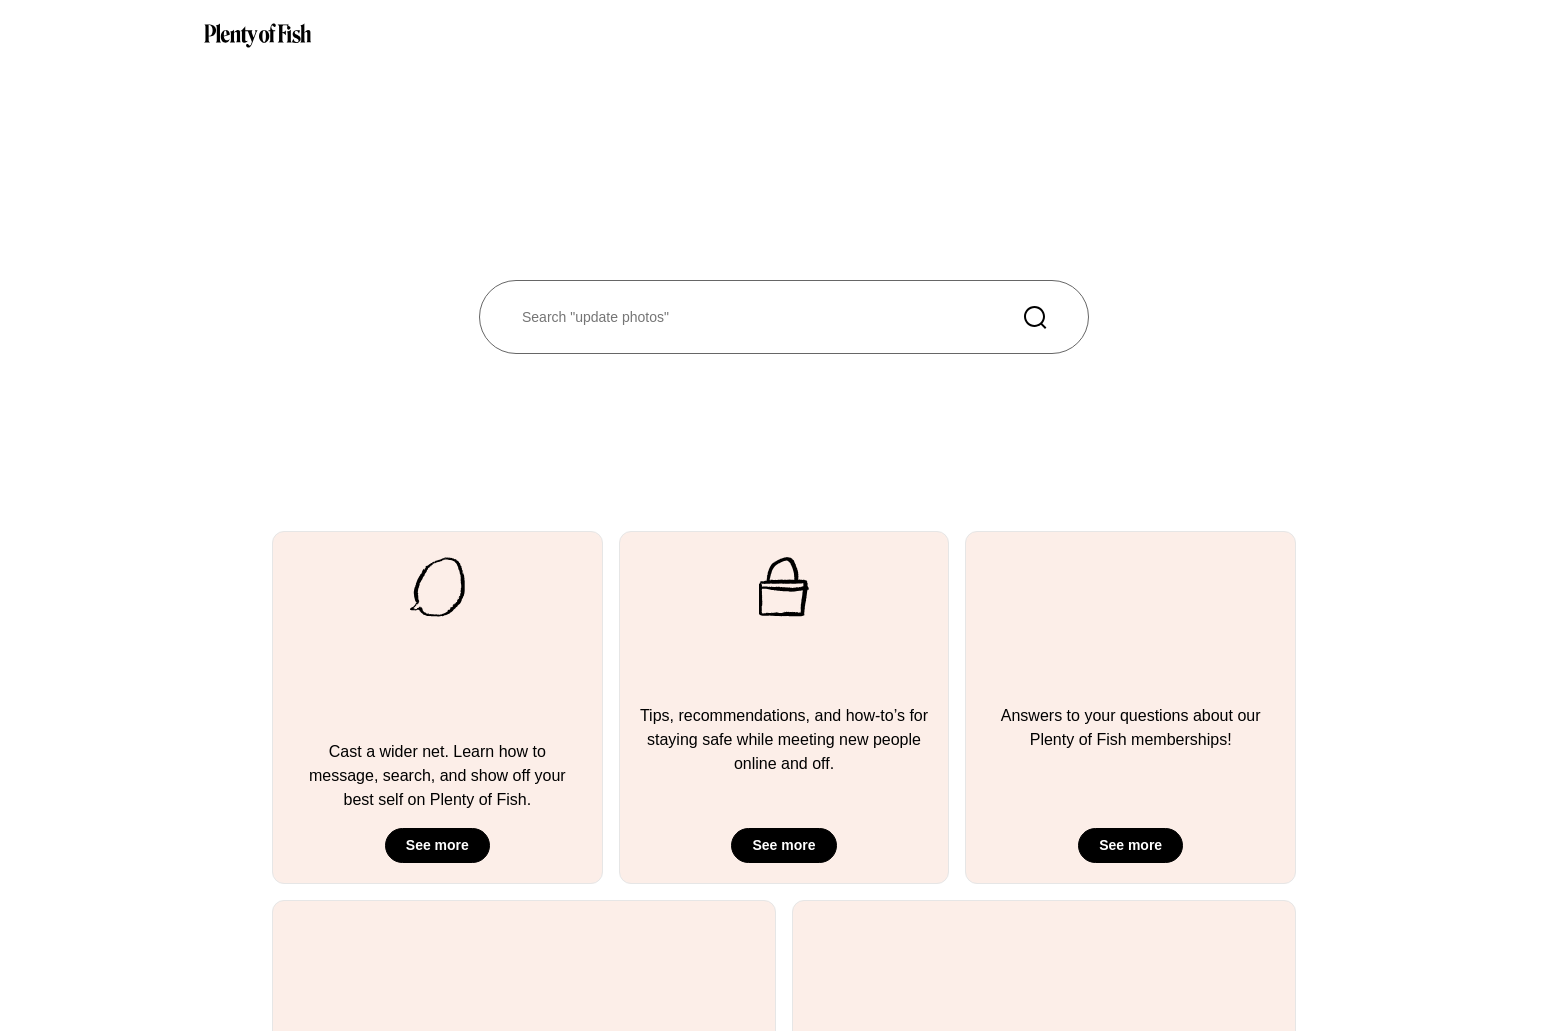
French (1140, 958)
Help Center (693, 928)
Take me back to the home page (318, 250)
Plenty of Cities (549, 1017)
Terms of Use (1004, 928)
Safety (677, 958)
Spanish (1143, 987)
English (1141, 928)
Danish (1140, 1017)
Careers (836, 958)
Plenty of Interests (558, 987)
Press (829, 928)
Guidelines (536, 928)
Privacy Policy (1006, 958)
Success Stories (552, 958)
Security (682, 987)
